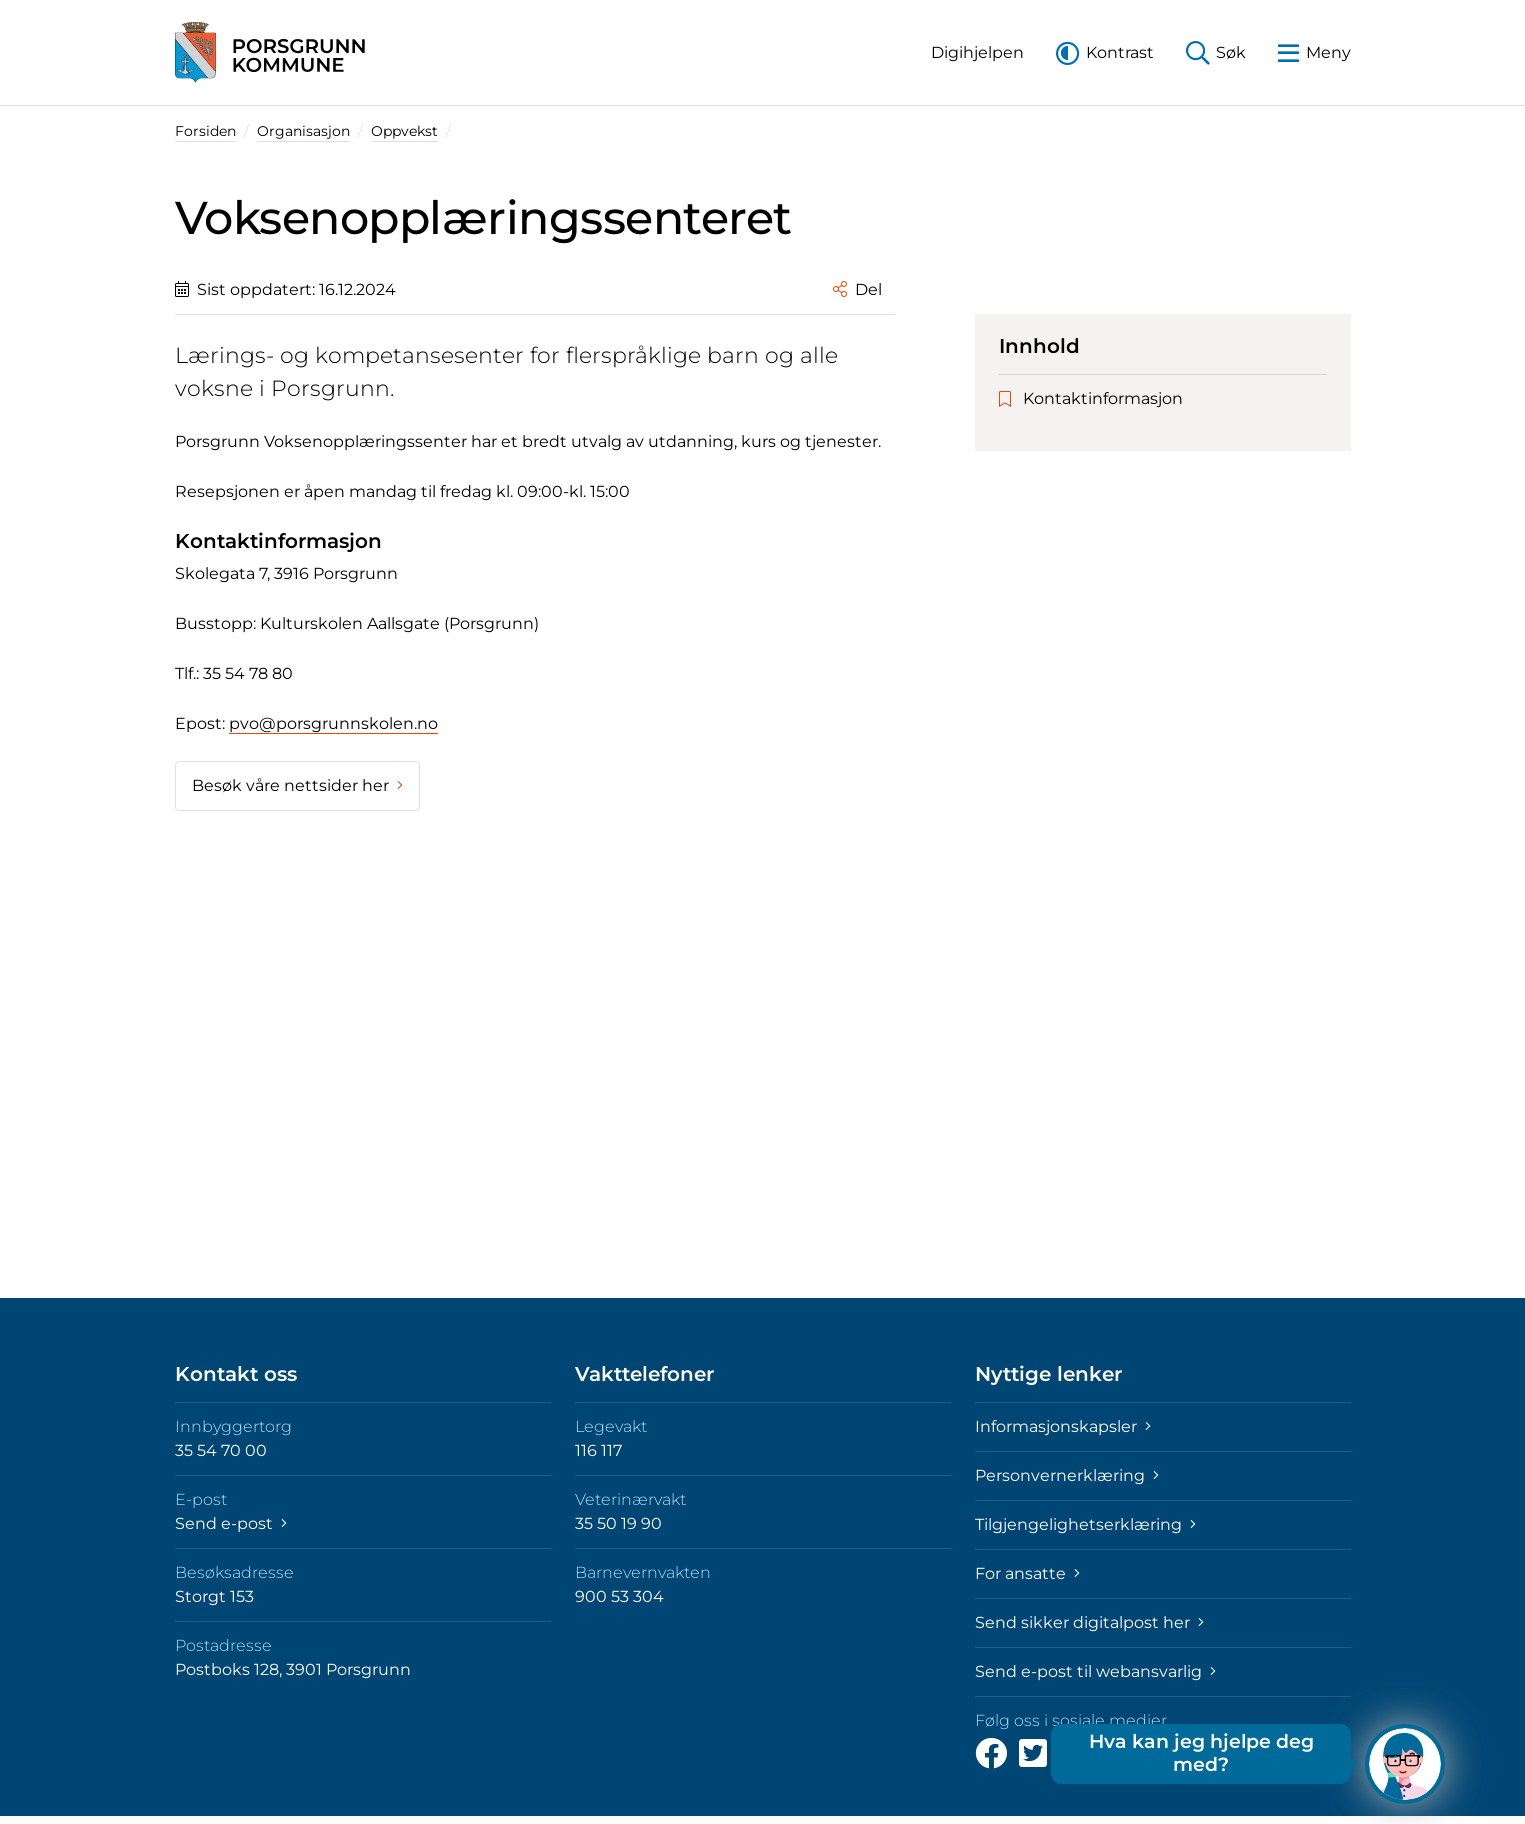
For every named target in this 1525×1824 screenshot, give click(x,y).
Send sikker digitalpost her (1089, 1622)
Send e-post (231, 1523)
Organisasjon (303, 131)
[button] (977, 52)
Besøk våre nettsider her (297, 785)
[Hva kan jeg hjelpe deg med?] (1405, 1764)
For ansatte (1027, 1573)
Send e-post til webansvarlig (1095, 1671)
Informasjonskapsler (1063, 1426)
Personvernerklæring (1067, 1475)
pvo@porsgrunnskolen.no (333, 723)
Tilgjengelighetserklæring (1085, 1524)
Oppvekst (404, 131)
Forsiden (205, 131)
